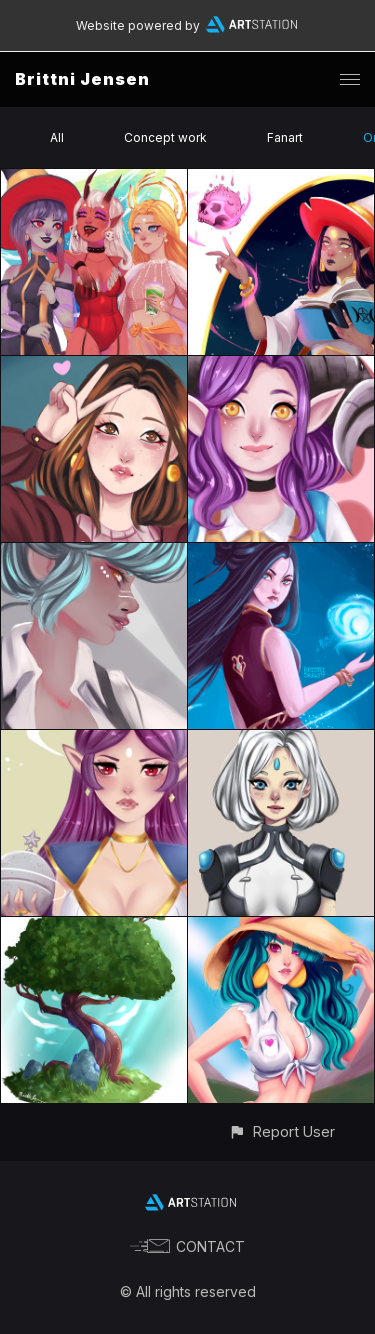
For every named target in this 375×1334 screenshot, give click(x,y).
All (57, 137)
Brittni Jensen (82, 79)
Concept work (165, 137)
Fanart (285, 137)
